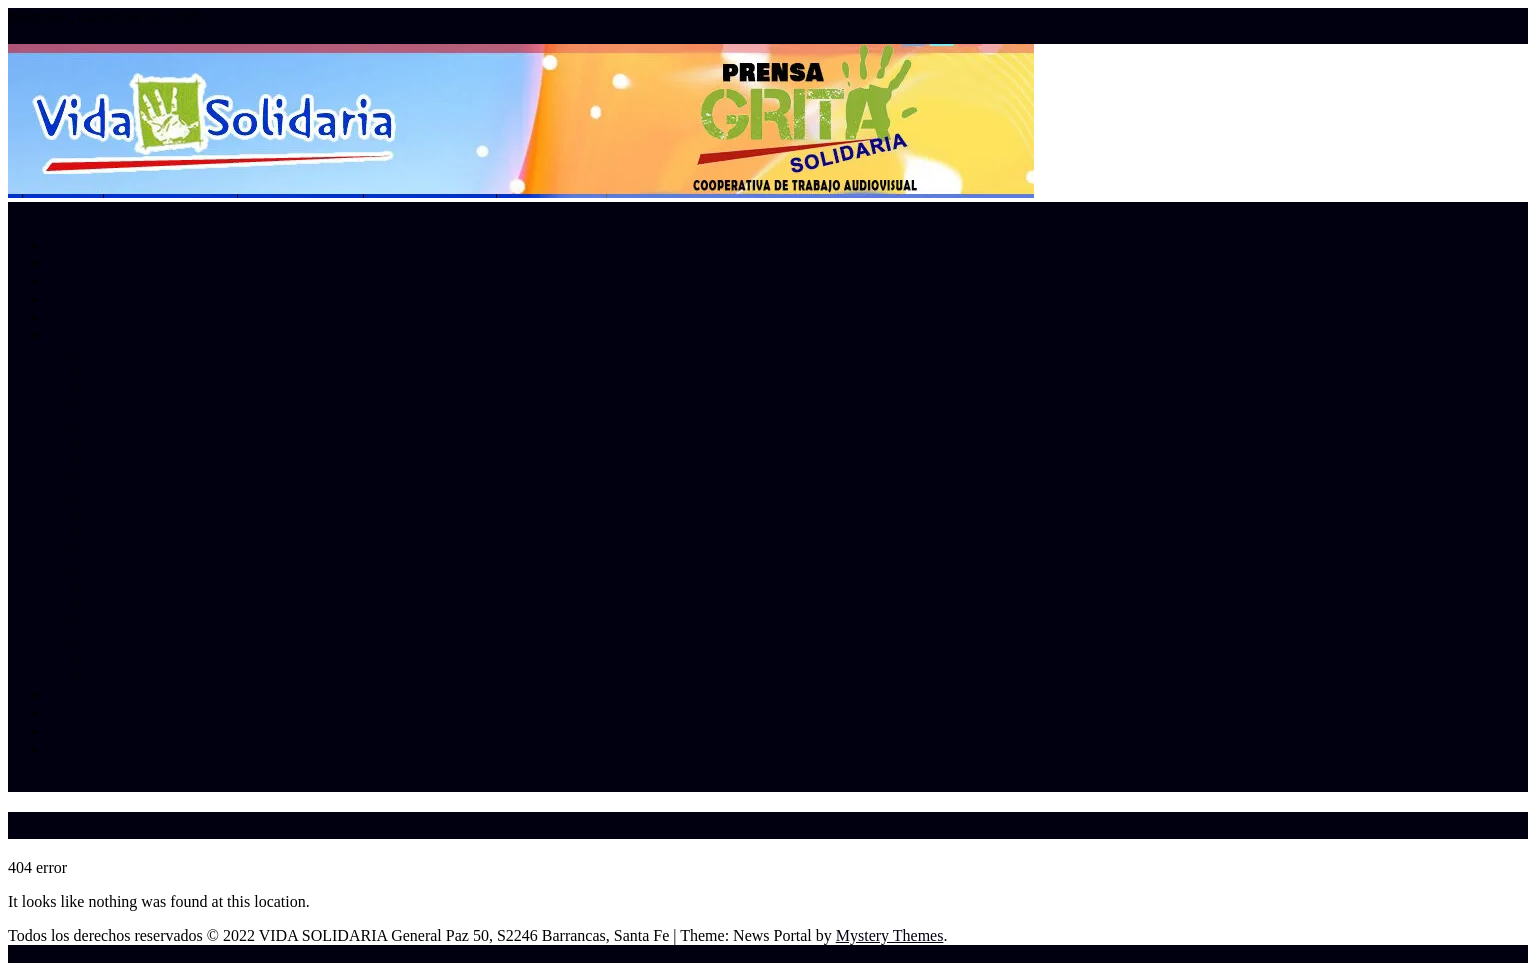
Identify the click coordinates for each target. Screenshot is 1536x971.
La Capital (121, 514)
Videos (70, 316)
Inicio (66, 244)
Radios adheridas (103, 280)
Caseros (113, 388)
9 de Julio (119, 352)
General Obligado (145, 478)
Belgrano (117, 370)
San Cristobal (131, 568)
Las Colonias (130, 532)
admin (68, 748)
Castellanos (125, 406)
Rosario (113, 550)
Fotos (66, 298)
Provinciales (87, 334)
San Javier (121, 586)
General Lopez (135, 460)
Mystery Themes (890, 935)
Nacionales (83, 694)
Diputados (81, 712)
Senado (71, 730)
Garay (107, 442)
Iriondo (111, 496)
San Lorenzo (128, 640)
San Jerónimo (132, 604)
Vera (102, 676)
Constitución (129, 424)
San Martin (124, 658)
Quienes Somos (98, 262)
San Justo (118, 622)
